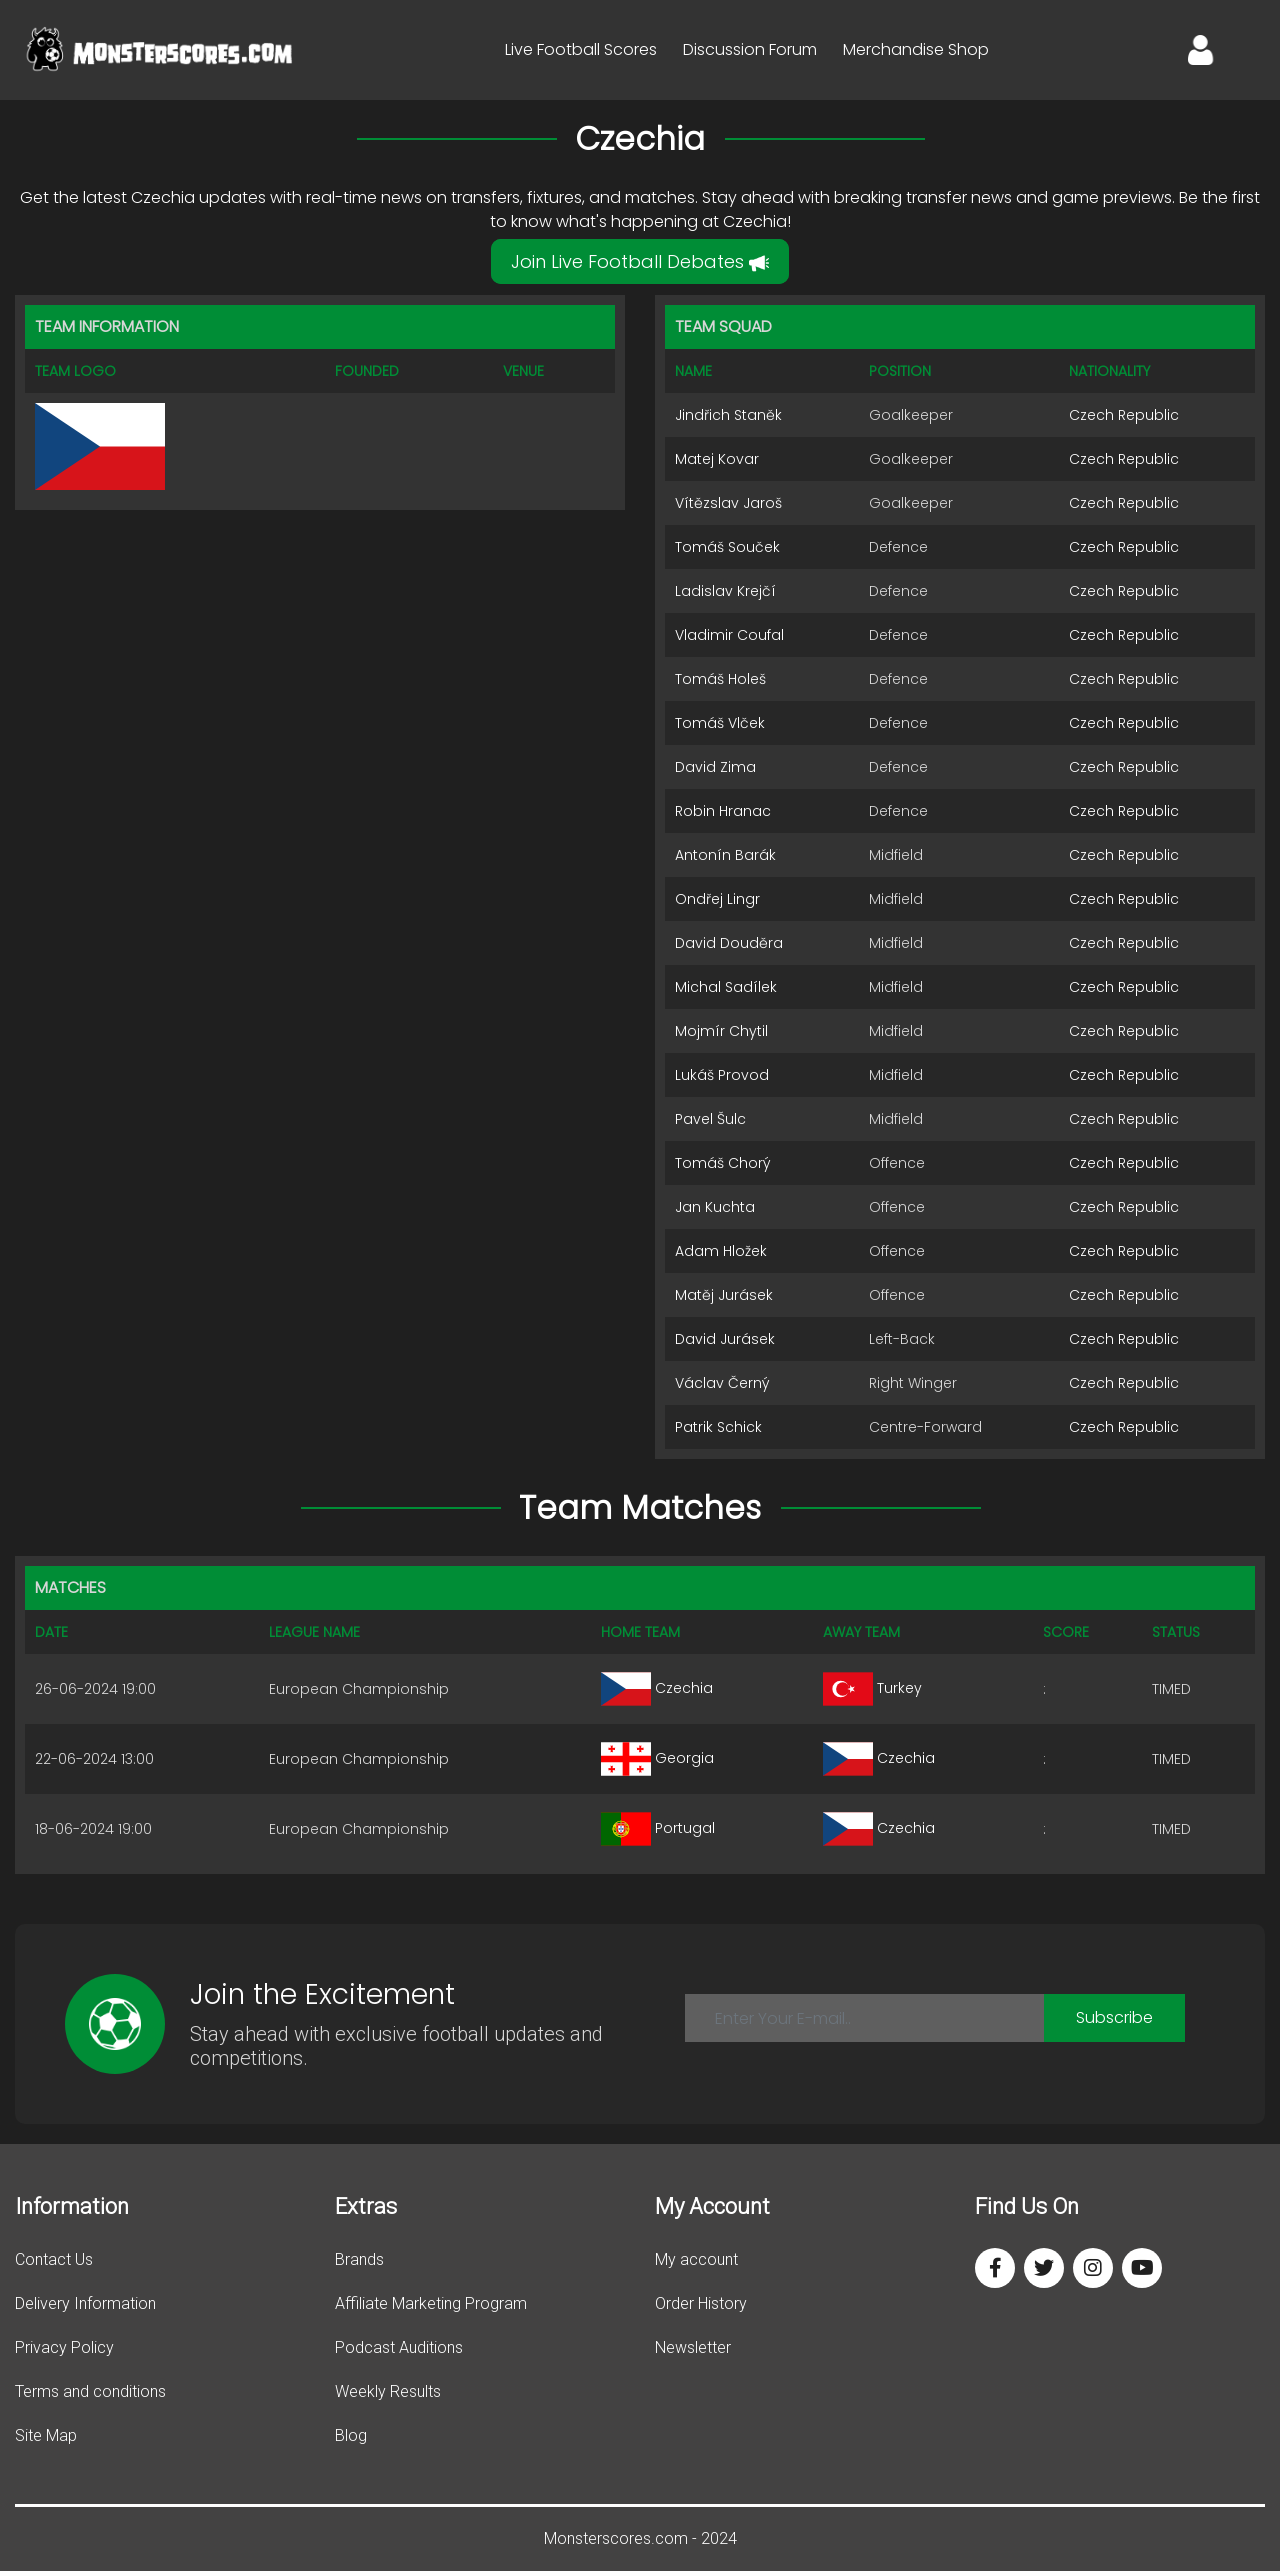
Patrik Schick (718, 1427)
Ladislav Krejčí (725, 591)
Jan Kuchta (715, 1207)
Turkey (872, 1688)
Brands (359, 2259)
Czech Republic (1124, 415)
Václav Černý (722, 1383)
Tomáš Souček (727, 547)
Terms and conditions (90, 2391)
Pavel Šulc (710, 1119)
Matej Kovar (717, 459)
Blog (351, 2435)
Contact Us (54, 2259)
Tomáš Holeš (720, 679)
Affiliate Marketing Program (431, 2303)
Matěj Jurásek (724, 1295)
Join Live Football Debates (640, 261)
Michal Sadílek (726, 987)
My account (696, 2259)
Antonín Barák (725, 855)
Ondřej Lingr (717, 899)
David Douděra (729, 943)
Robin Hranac (723, 811)
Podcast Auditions (399, 2347)
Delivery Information (85, 2303)
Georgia (657, 1758)
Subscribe (1114, 2017)
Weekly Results (388, 2391)
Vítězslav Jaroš (728, 503)
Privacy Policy (64, 2347)
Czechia (657, 1688)
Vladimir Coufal (729, 635)
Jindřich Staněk (728, 415)
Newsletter (693, 2347)
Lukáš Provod (722, 1075)
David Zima (715, 767)
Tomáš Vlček (720, 723)
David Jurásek (725, 1339)
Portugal (658, 1828)
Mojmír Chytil (721, 1031)
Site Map (46, 2435)
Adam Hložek (721, 1251)
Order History (701, 2303)
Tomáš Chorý (723, 1163)
